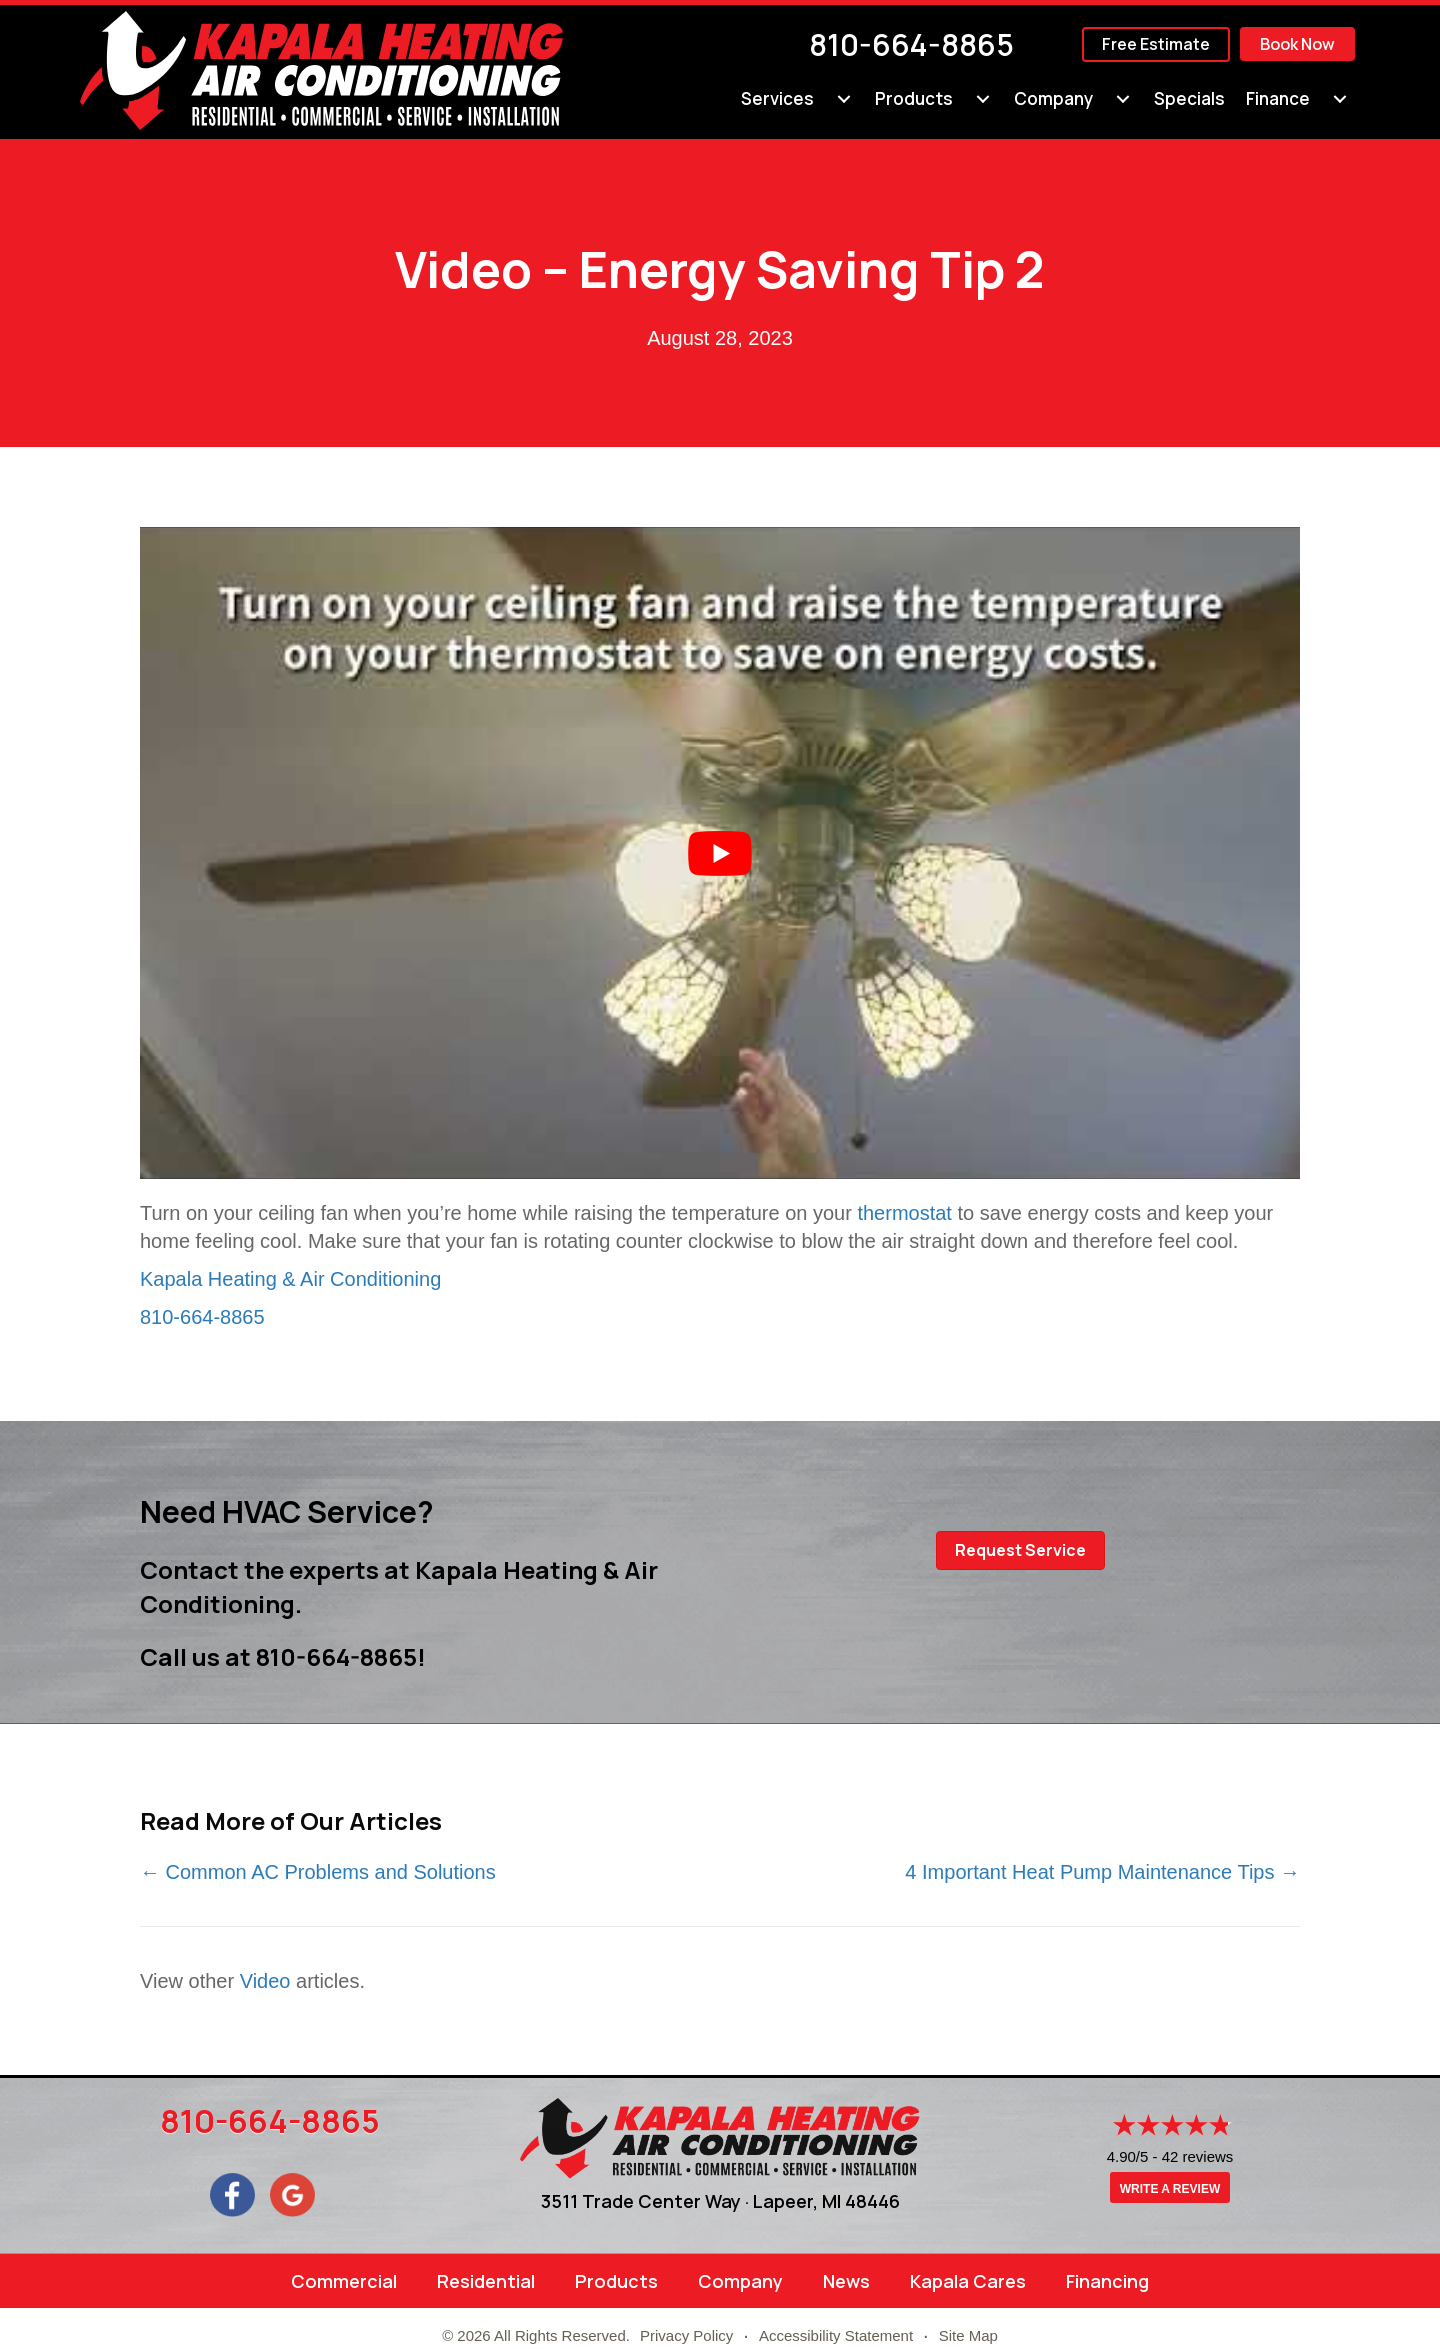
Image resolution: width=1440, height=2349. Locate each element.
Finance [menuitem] (1278, 98)
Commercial (344, 2281)
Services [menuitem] (777, 98)
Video (265, 1981)
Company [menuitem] (1053, 98)
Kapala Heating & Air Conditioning (290, 1279)
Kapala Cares (968, 2281)
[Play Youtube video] (720, 853)
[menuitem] (844, 99)
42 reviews (1198, 2156)
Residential (486, 2281)
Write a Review (1170, 2189)
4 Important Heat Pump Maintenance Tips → (1102, 1872)
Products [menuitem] (914, 98)
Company (740, 2281)
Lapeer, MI (797, 2201)
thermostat (904, 1213)
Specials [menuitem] (1189, 98)
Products (616, 2281)
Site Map (968, 2335)
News (846, 2281)
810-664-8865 (911, 44)
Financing (1107, 2281)
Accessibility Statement (836, 2335)
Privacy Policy (686, 2335)
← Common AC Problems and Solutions (318, 1872)
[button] (1020, 1550)
